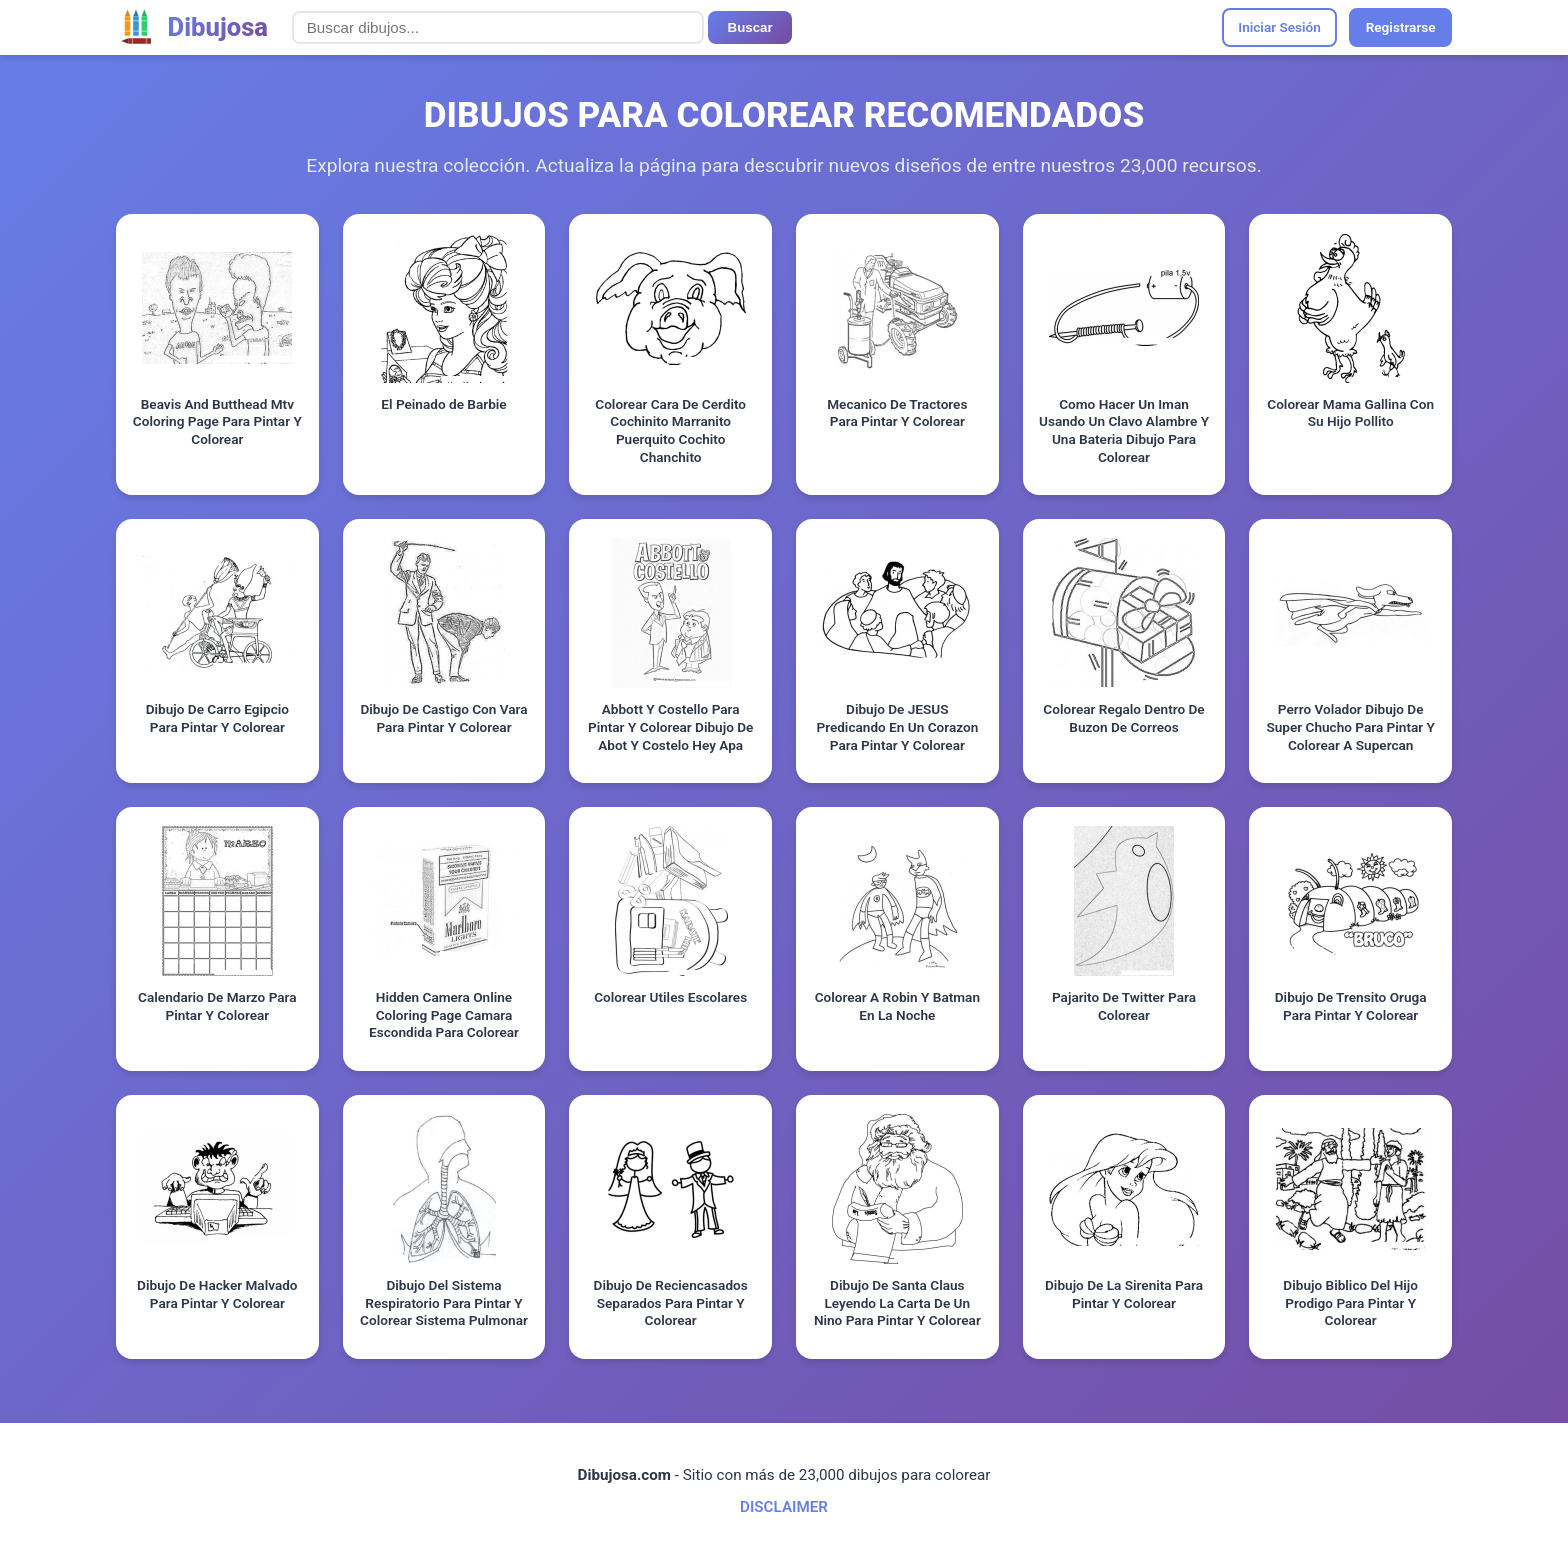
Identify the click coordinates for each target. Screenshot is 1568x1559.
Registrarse (1401, 27)
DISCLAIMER (784, 1507)
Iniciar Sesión (1279, 27)
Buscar (750, 27)
